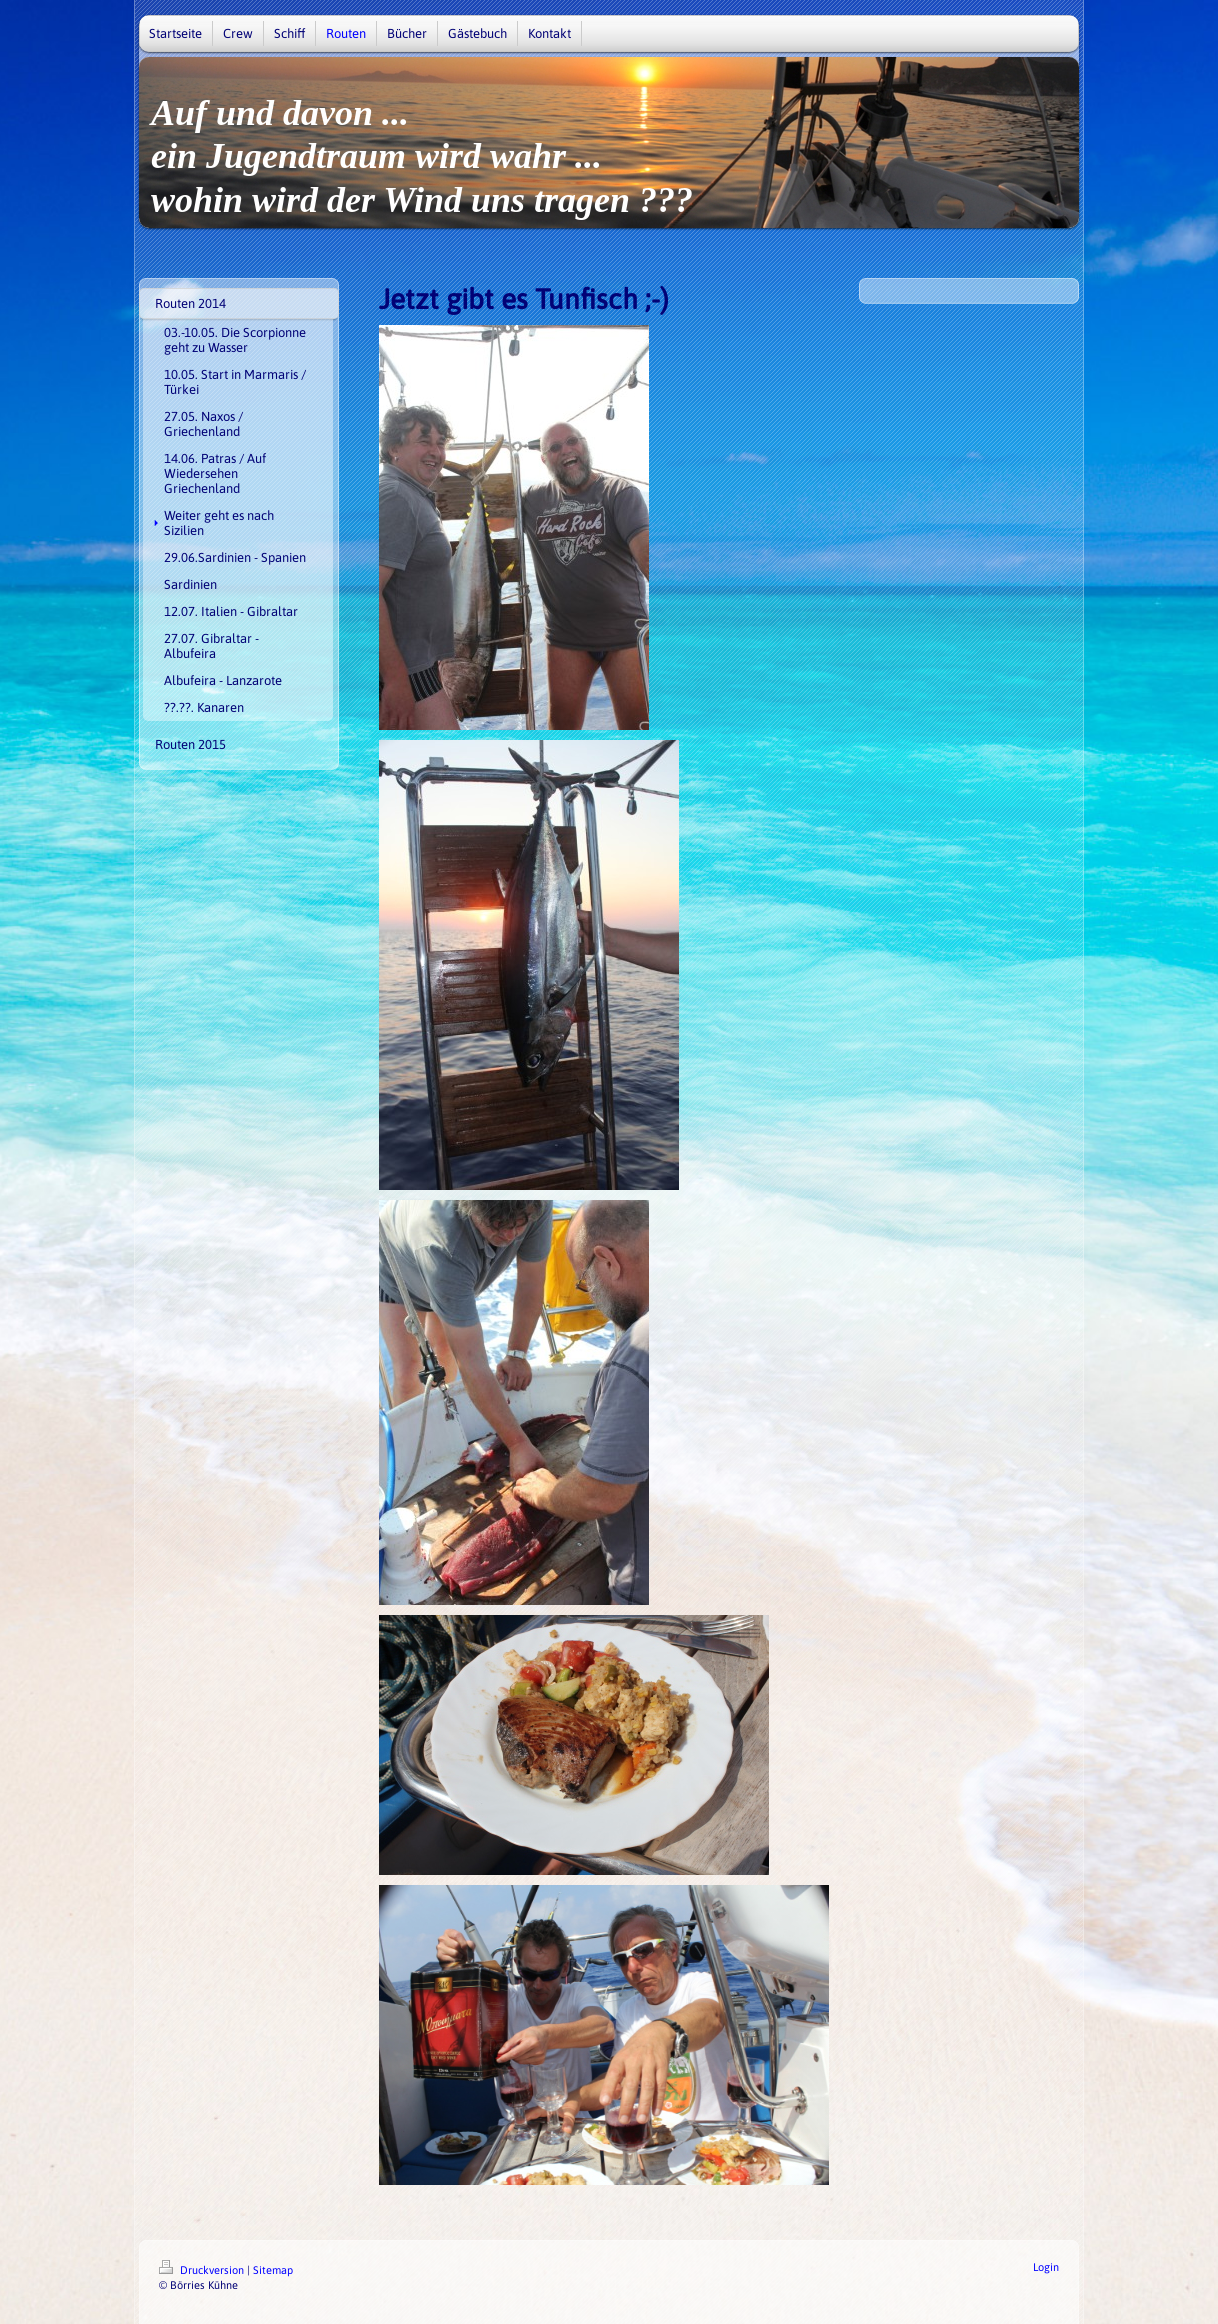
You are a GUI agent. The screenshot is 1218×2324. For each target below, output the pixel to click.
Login (1046, 2267)
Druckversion (203, 2270)
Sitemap (273, 2270)
